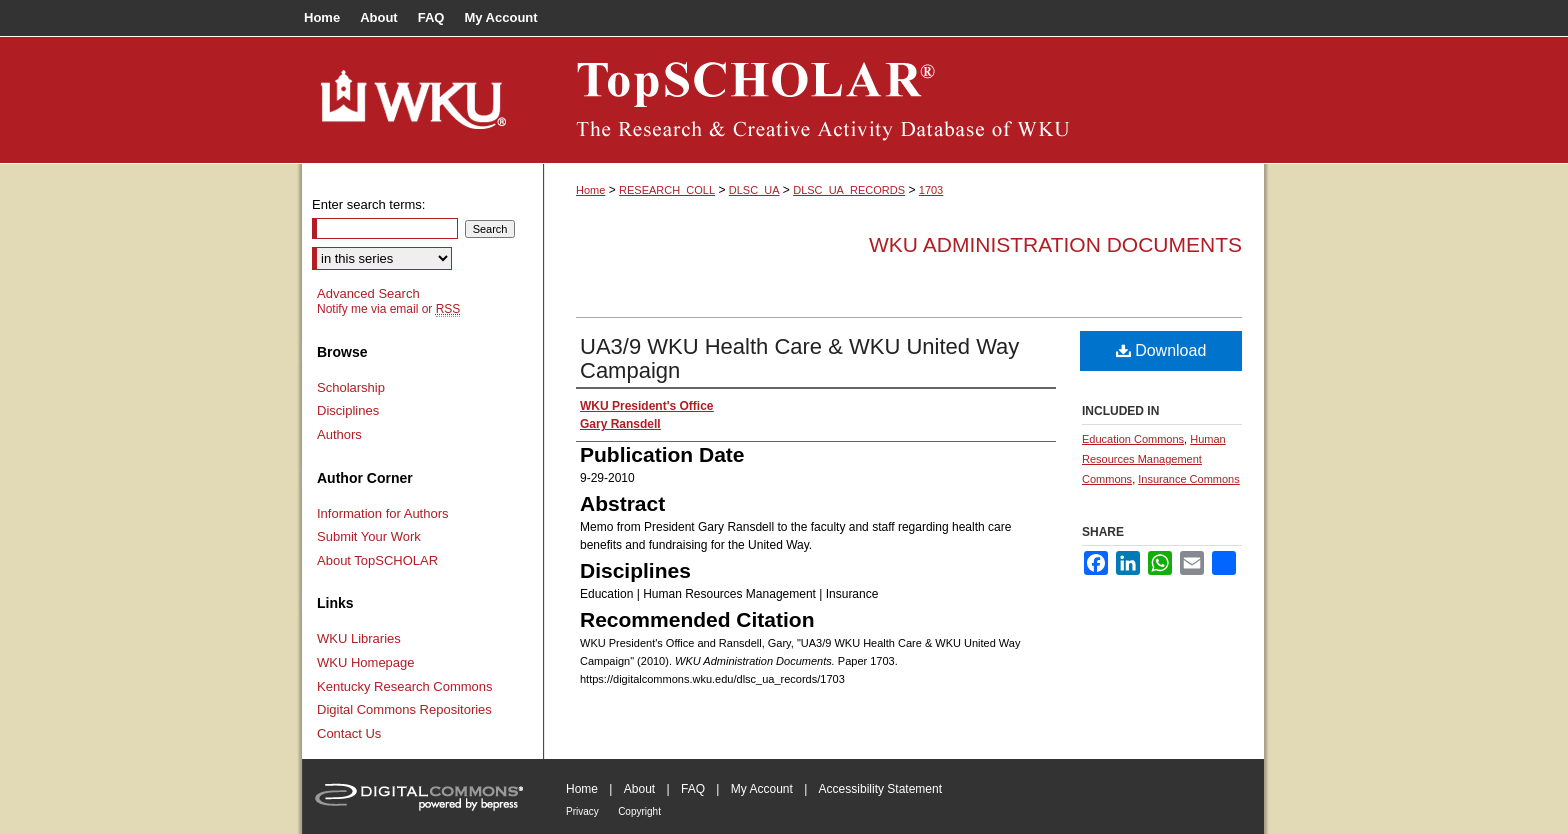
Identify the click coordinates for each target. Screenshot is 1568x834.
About (639, 789)
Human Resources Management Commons (1154, 459)
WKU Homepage (366, 662)
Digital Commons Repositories (404, 709)
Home (590, 190)
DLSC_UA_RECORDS (849, 190)
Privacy (582, 811)
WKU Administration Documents (1055, 244)
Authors (339, 434)
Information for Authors (383, 513)
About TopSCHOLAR (377, 560)
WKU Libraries (359, 638)
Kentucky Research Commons (405, 686)
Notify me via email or (388, 309)
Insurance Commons (1189, 479)
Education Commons (1133, 439)
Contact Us (349, 733)
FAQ (693, 789)
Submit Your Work (369, 536)
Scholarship (351, 387)
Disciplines (348, 410)
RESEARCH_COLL (667, 190)
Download (1161, 350)
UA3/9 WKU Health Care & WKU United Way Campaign (799, 358)
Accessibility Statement (880, 789)
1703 (931, 190)
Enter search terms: (368, 204)
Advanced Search (368, 293)
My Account (762, 789)
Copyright (639, 811)
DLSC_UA (754, 190)
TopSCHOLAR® (904, 100)
